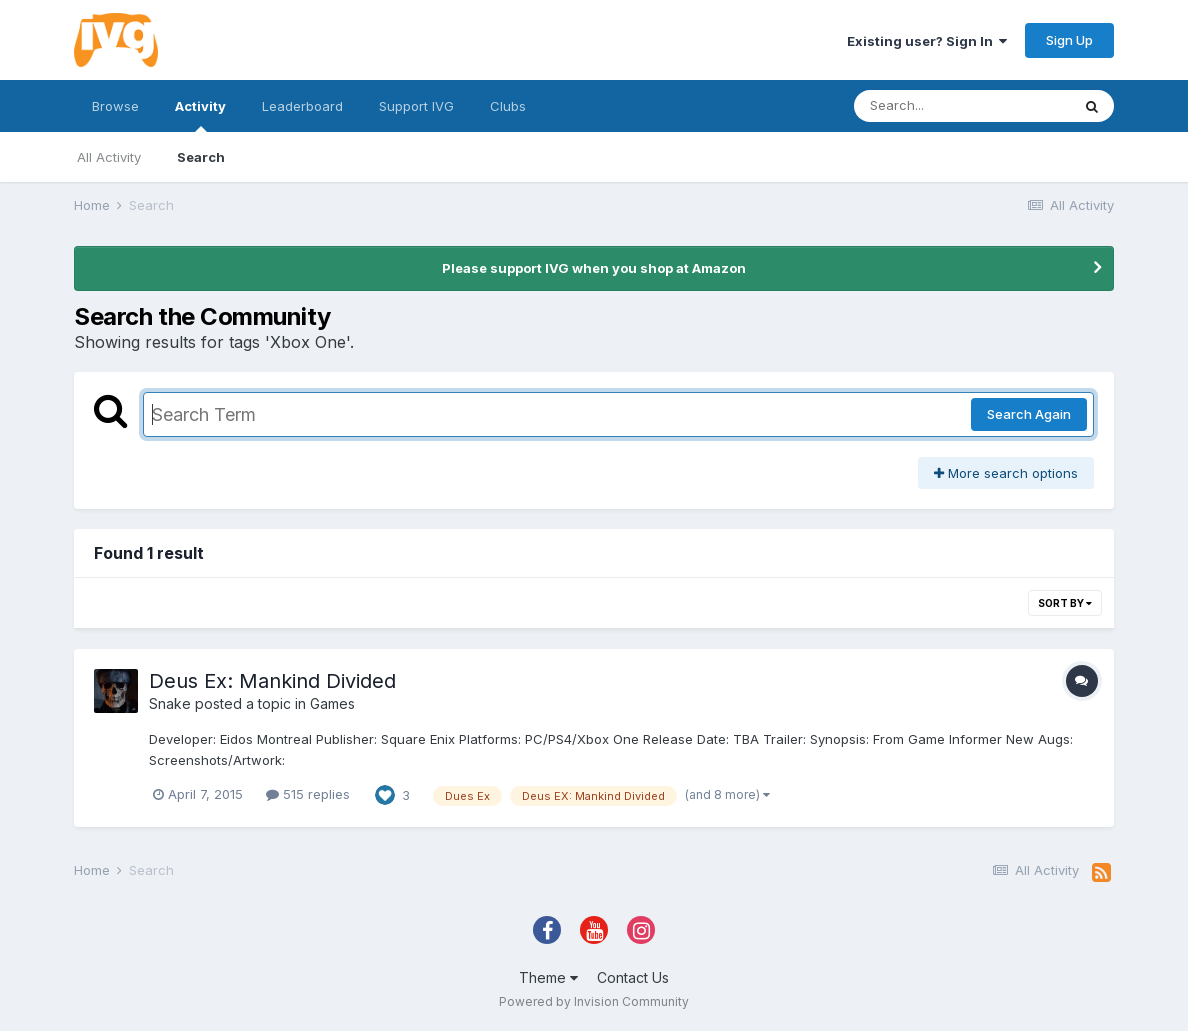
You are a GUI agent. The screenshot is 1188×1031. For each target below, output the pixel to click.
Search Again (1029, 414)
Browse (115, 106)
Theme (548, 977)
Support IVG (416, 106)
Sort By (1065, 603)
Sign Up (1069, 40)
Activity (200, 115)
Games (332, 703)
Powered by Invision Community (594, 1001)
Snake (170, 703)
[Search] (962, 106)
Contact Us (633, 977)
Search (201, 157)
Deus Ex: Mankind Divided (272, 681)
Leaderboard (302, 106)
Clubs (508, 106)
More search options (1006, 473)
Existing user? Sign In (927, 41)
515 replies (308, 794)
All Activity (109, 157)
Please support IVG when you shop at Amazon (594, 268)
